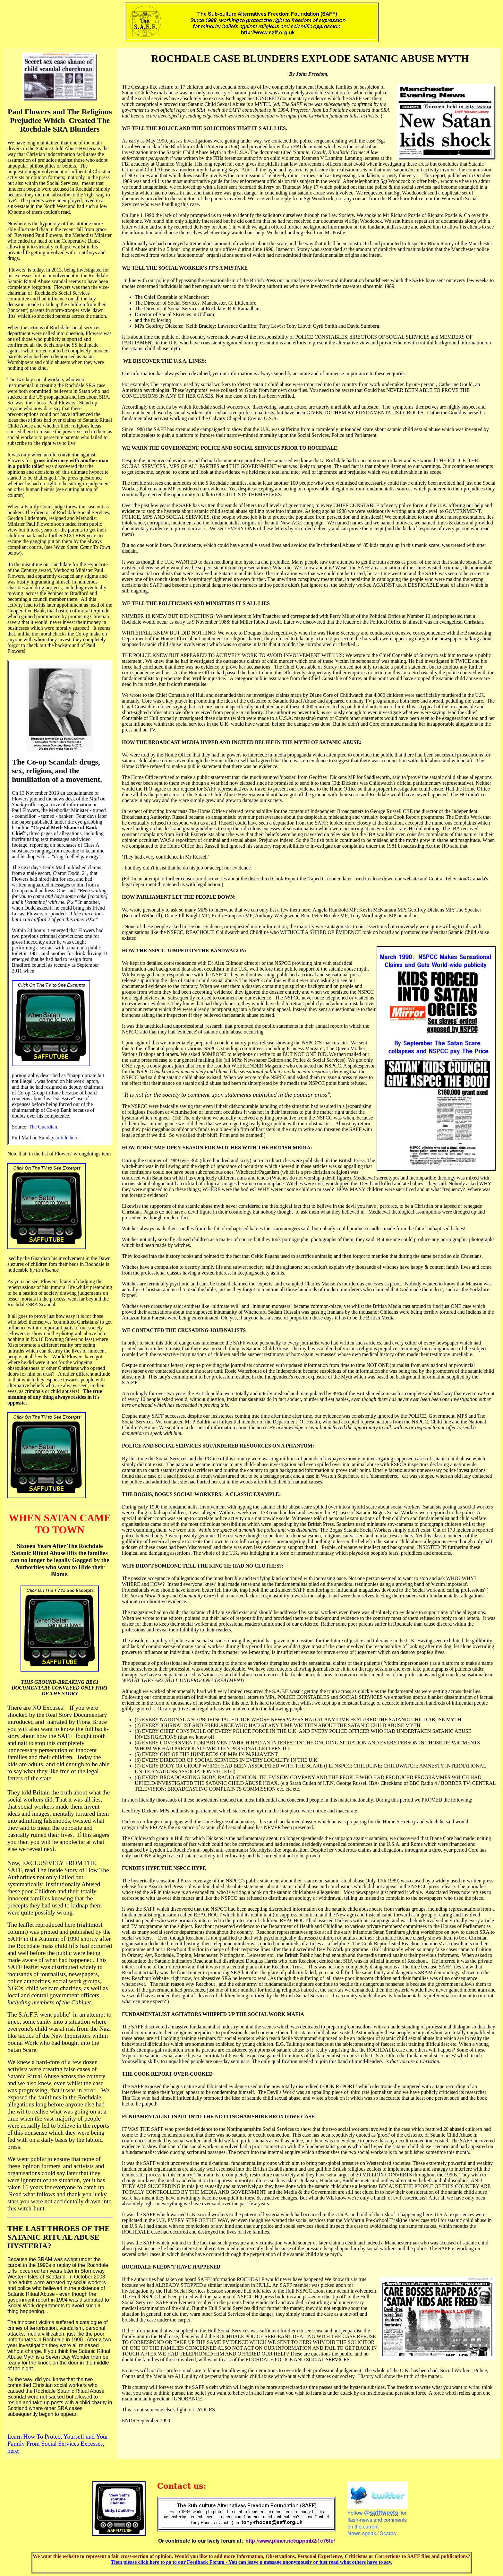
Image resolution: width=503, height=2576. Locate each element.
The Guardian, (43, 1126)
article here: (67, 1137)
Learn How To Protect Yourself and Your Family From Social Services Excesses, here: (57, 2443)
